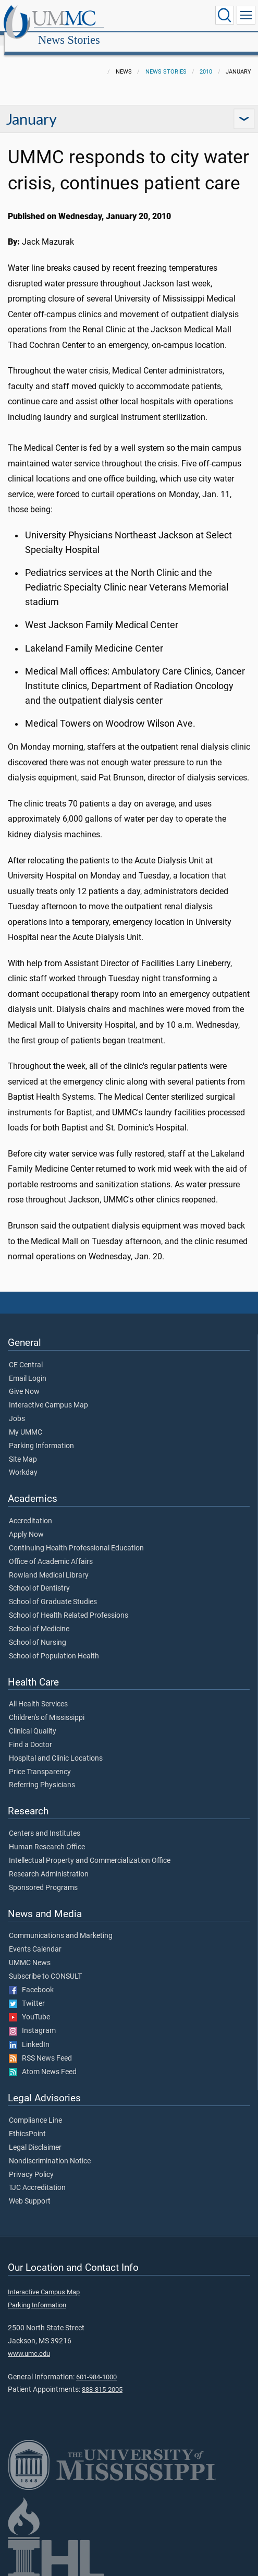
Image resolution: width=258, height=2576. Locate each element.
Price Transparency (40, 1760)
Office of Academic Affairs (51, 1550)
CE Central (26, 1354)
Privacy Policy (31, 2163)
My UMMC (25, 1421)
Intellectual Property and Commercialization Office (89, 1849)
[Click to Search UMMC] (224, 15)
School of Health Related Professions (68, 1604)
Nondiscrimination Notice (50, 2150)
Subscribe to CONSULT (45, 1965)
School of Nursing (37, 1631)
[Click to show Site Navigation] (246, 15)
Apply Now (26, 1523)
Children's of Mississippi (46, 1706)
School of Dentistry (39, 1577)
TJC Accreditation (37, 2176)
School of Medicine (39, 1618)
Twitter (27, 1992)
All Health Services (38, 1693)
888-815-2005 (102, 2378)
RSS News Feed (40, 2047)
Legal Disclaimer (35, 2136)
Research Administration (49, 1863)
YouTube (29, 2006)
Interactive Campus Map (48, 1394)
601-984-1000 (96, 2365)
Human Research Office (47, 1836)
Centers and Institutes (44, 1822)
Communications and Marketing (61, 1924)
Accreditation (30, 1510)
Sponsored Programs (43, 1876)
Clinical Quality (32, 1720)
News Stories (169, 16)
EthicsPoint (27, 2122)
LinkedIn (29, 2033)
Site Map (23, 1448)
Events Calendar (35, 1938)
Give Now (24, 1380)
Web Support (30, 2190)
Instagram (32, 2019)
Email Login (27, 1367)
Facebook (31, 1979)
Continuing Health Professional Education (76, 1537)
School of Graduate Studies (53, 1590)
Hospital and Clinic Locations (56, 1747)
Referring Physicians (42, 1774)
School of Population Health (54, 1645)
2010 (206, 60)
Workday (23, 1461)
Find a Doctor (30, 1733)
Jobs (17, 1407)
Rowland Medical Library (49, 1564)
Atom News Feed (43, 2060)
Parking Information (41, 1434)
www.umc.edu (29, 2342)
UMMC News (30, 1951)
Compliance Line (35, 2109)
